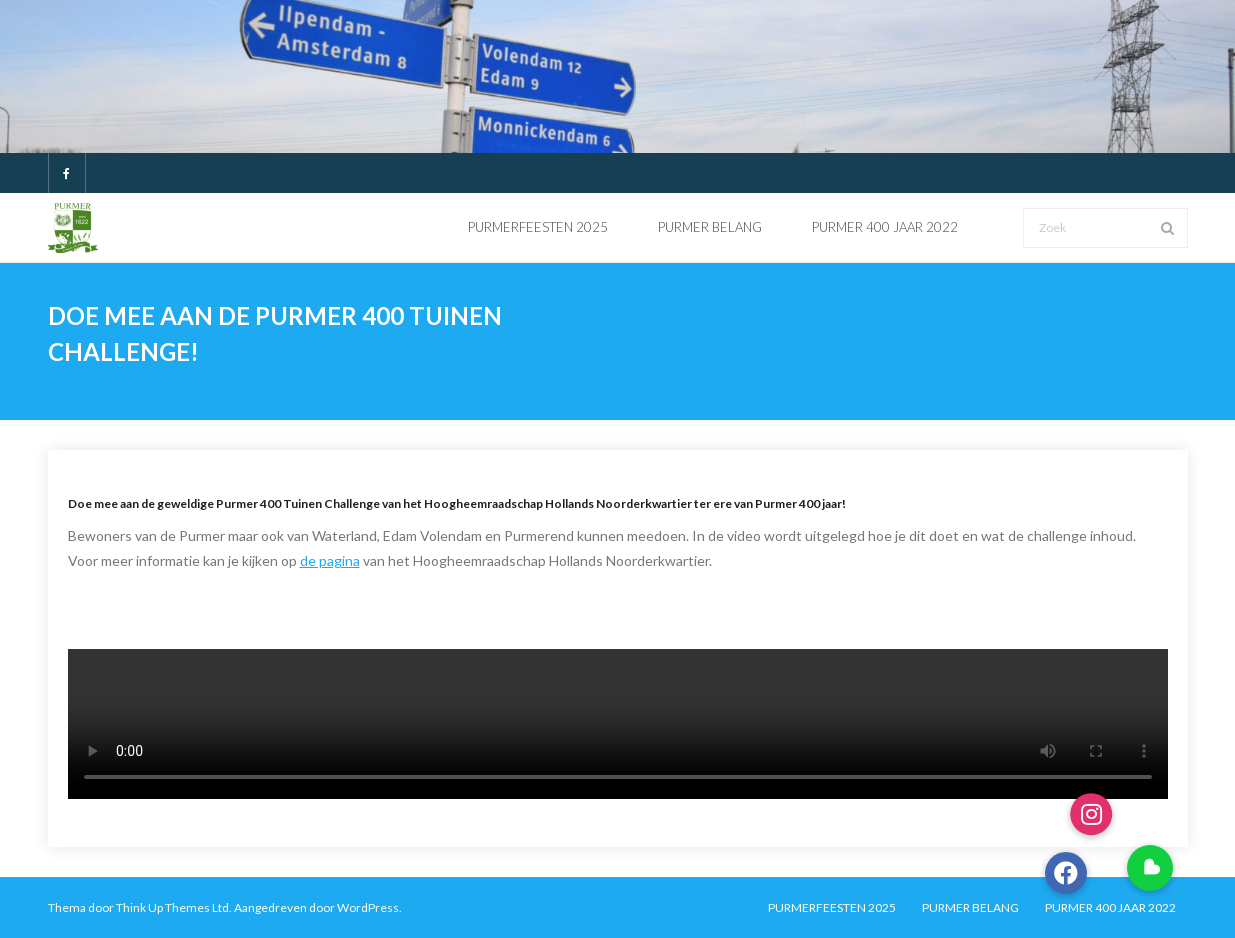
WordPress (368, 907)
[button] (1150, 868)
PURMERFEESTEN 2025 (832, 907)
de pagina (330, 560)
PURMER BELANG (970, 907)
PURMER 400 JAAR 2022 (1110, 907)
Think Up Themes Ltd (172, 907)
